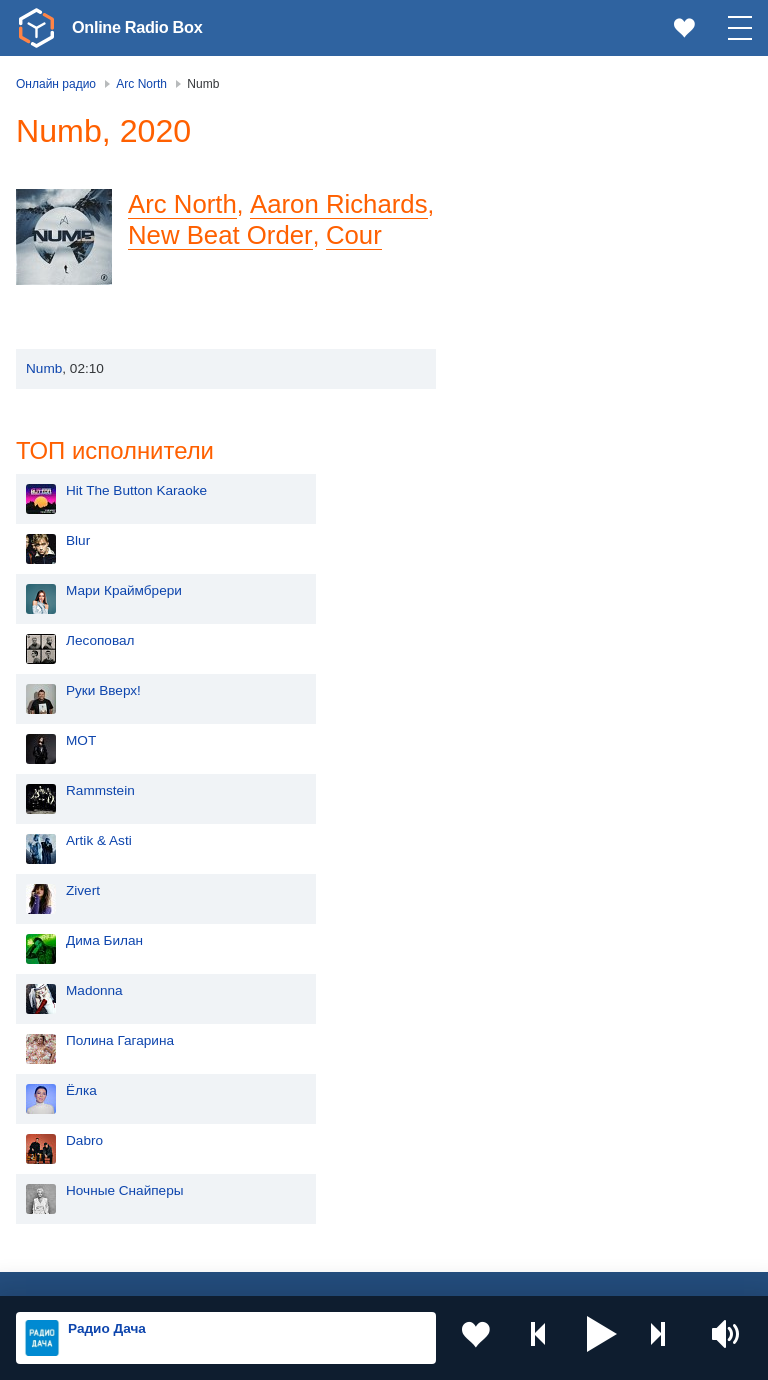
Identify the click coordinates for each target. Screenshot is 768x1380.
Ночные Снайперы (561, 867)
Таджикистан (341, 1083)
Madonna (530, 667)
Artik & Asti (535, 517)
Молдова (79, 1050)
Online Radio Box (144, 27)
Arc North (182, 204)
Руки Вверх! (539, 367)
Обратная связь (610, 1273)
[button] (602, 1338)
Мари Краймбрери (560, 267)
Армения (79, 1116)
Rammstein (536, 467)
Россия (73, 1017)
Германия (331, 1217)
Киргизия (79, 1083)
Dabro (520, 817)
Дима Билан (540, 617)
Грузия (322, 1184)
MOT (517, 417)
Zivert (519, 567)
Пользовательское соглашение (264, 1273)
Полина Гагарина (556, 717)
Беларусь (80, 1184)
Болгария (330, 1116)
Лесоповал (536, 317)
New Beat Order (219, 235)
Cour (354, 235)
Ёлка (517, 767)
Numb (44, 368)
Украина (327, 1017)
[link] (36, 28)
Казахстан (333, 1050)
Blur (514, 217)
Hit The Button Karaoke (572, 167)
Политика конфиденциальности (458, 1273)
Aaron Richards (338, 204)
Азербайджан (93, 1217)
